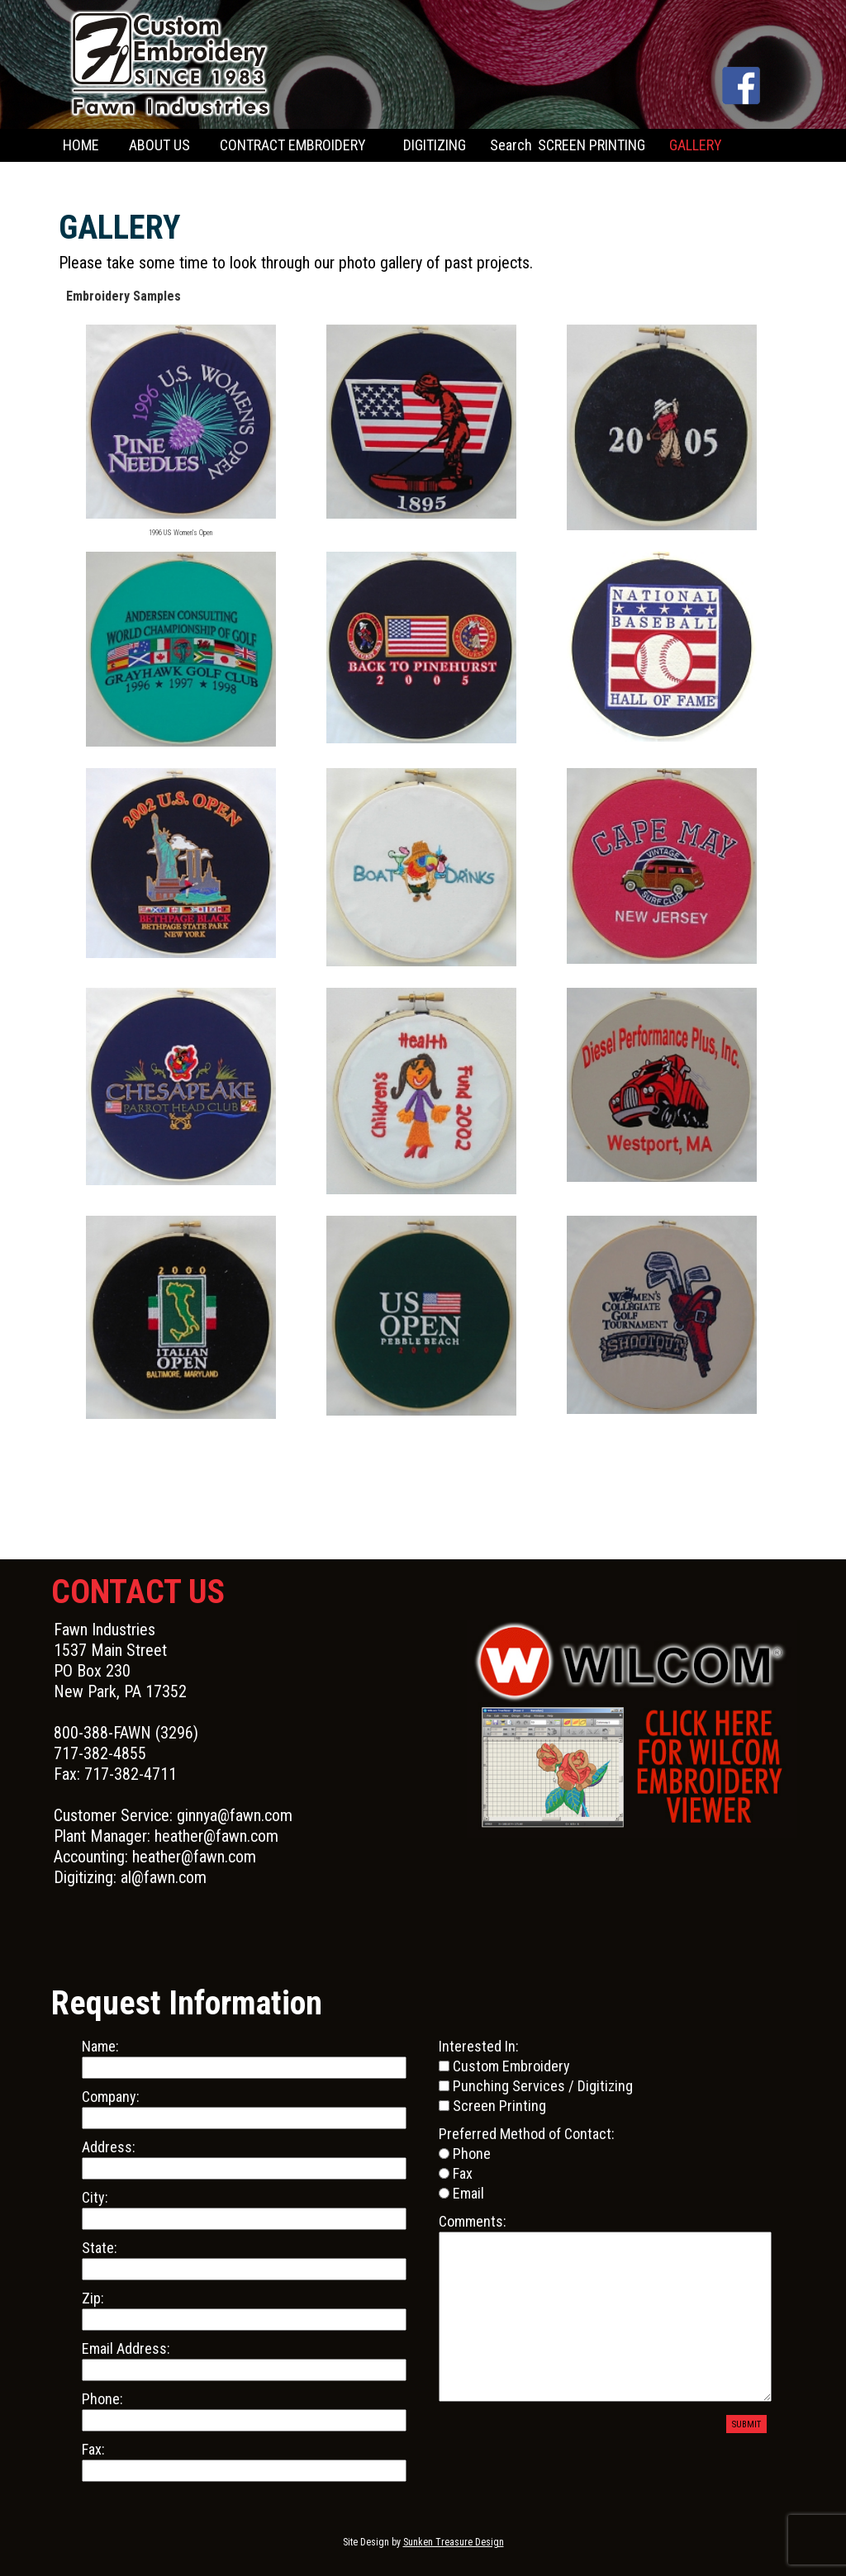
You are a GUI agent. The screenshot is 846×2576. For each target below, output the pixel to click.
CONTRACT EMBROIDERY (293, 145)
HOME (81, 145)
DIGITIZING (434, 145)
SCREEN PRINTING (591, 145)
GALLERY (695, 145)
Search (511, 145)
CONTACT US (99, 178)
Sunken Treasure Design (453, 2542)
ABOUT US (159, 145)
